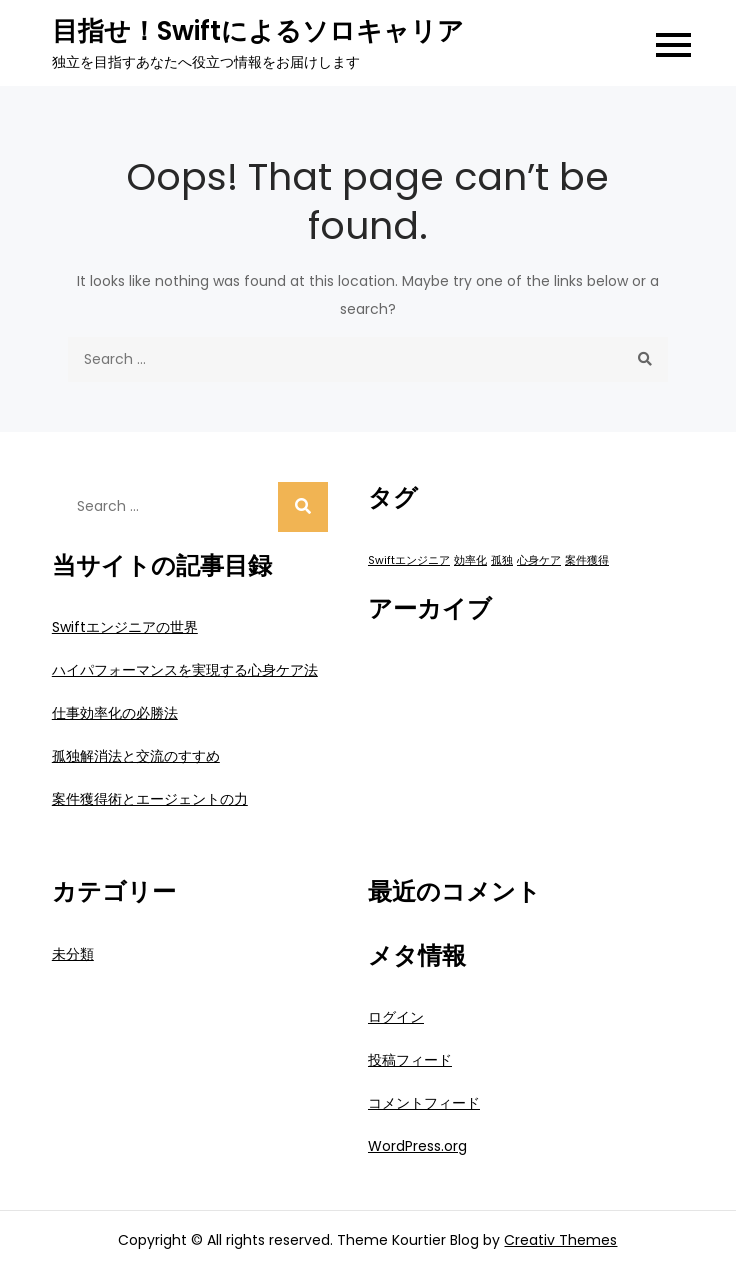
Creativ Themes (560, 1240)
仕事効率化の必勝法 (115, 713)
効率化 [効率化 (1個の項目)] (470, 560)
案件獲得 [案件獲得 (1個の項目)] (587, 560)
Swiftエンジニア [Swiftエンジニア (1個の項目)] (409, 560)
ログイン (396, 1017)
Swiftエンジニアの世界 (125, 627)
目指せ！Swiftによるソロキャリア (258, 31)
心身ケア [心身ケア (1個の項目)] (539, 560)
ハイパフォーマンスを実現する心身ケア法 (185, 670)
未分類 (73, 954)
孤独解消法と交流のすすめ (136, 756)
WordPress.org (417, 1146)
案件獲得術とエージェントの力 (150, 799)
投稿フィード (410, 1060)
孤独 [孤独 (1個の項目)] (502, 560)
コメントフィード (424, 1103)
